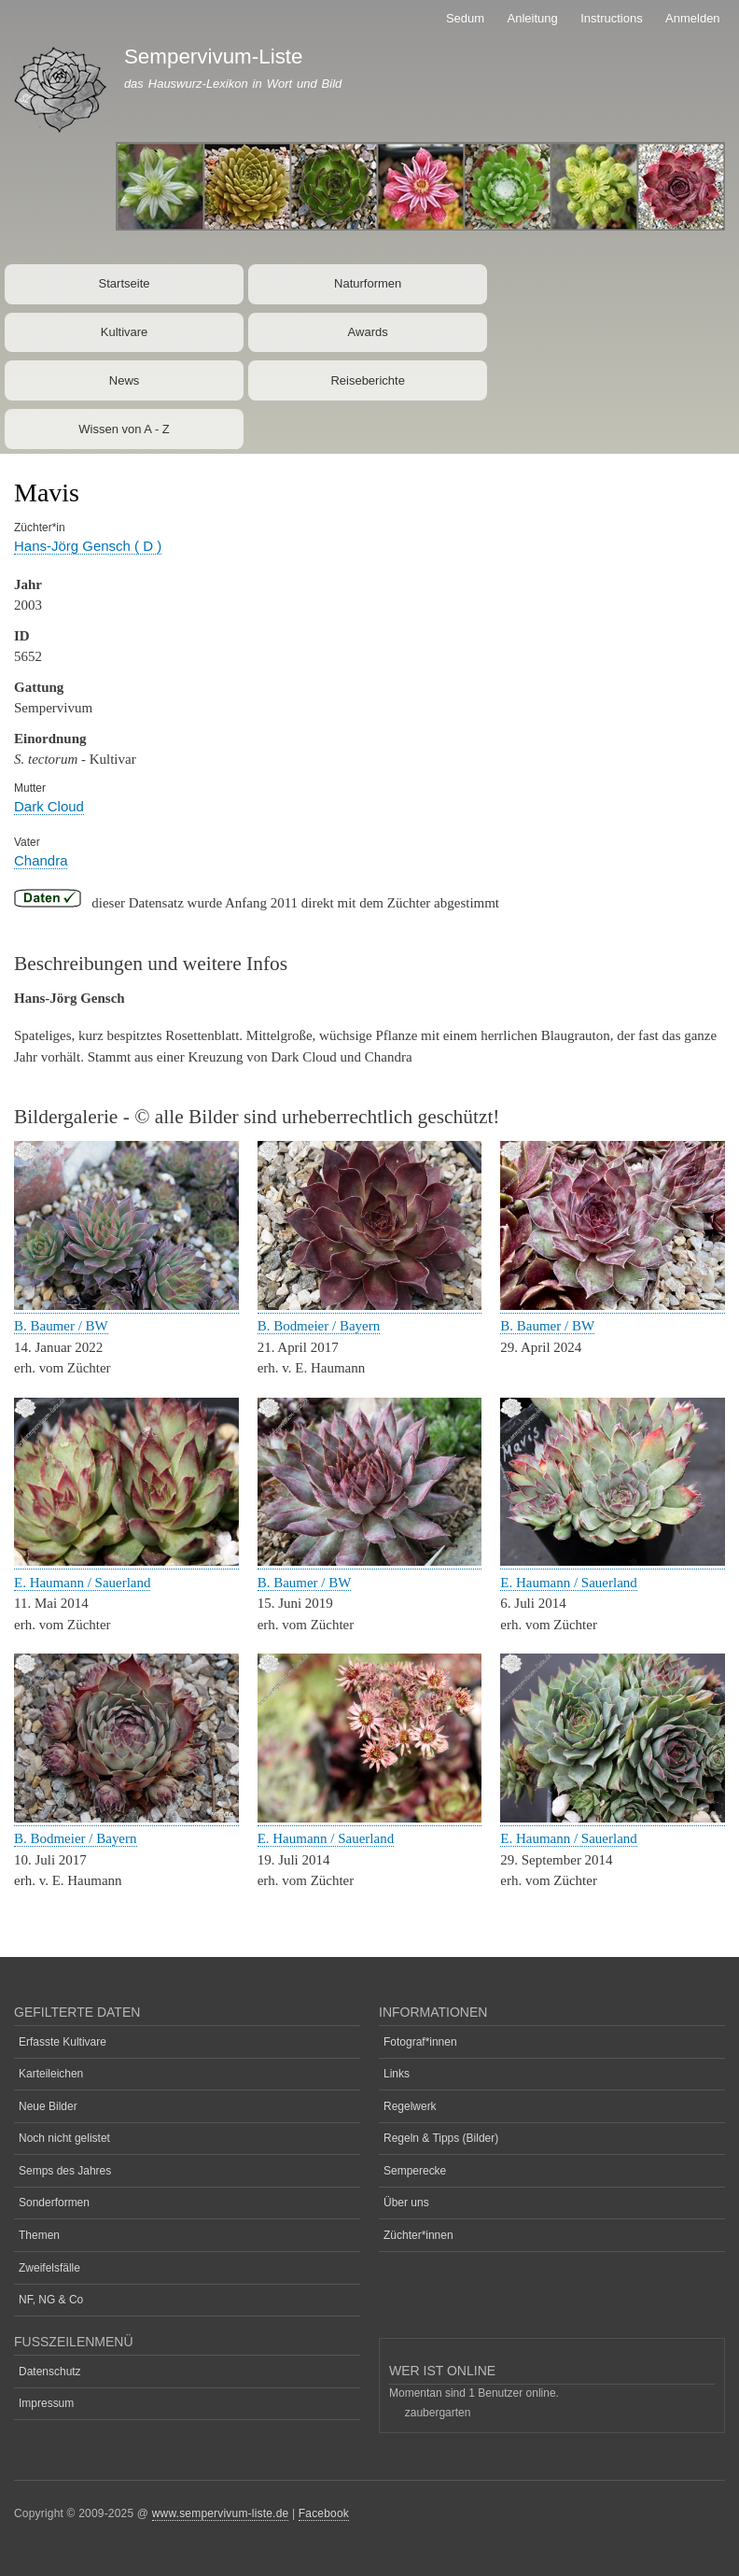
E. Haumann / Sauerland (82, 1582)
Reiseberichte (367, 380)
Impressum (46, 2403)
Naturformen (367, 283)
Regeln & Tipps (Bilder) (440, 2138)
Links (396, 2073)
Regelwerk (410, 2106)
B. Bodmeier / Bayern (319, 1325)
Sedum (465, 18)
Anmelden (692, 18)
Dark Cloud (49, 806)
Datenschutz (50, 2371)
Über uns (406, 2202)
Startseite (124, 283)
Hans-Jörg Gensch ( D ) (87, 546)
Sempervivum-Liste (213, 56)
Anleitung (533, 18)
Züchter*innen (418, 2235)
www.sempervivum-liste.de (220, 2513)
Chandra (40, 860)
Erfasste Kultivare (62, 2041)
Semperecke (414, 2170)
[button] (126, 1306)
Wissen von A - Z (124, 429)
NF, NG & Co (51, 2299)
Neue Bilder (48, 2106)
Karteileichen (51, 2073)
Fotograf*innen (420, 2041)
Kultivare (124, 332)
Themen (39, 2235)
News (124, 380)
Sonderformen (54, 2202)
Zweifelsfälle (49, 2267)
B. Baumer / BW (61, 1325)
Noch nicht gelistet (64, 2138)
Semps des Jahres (65, 2170)
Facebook (324, 2513)
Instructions (611, 18)
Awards (368, 332)
